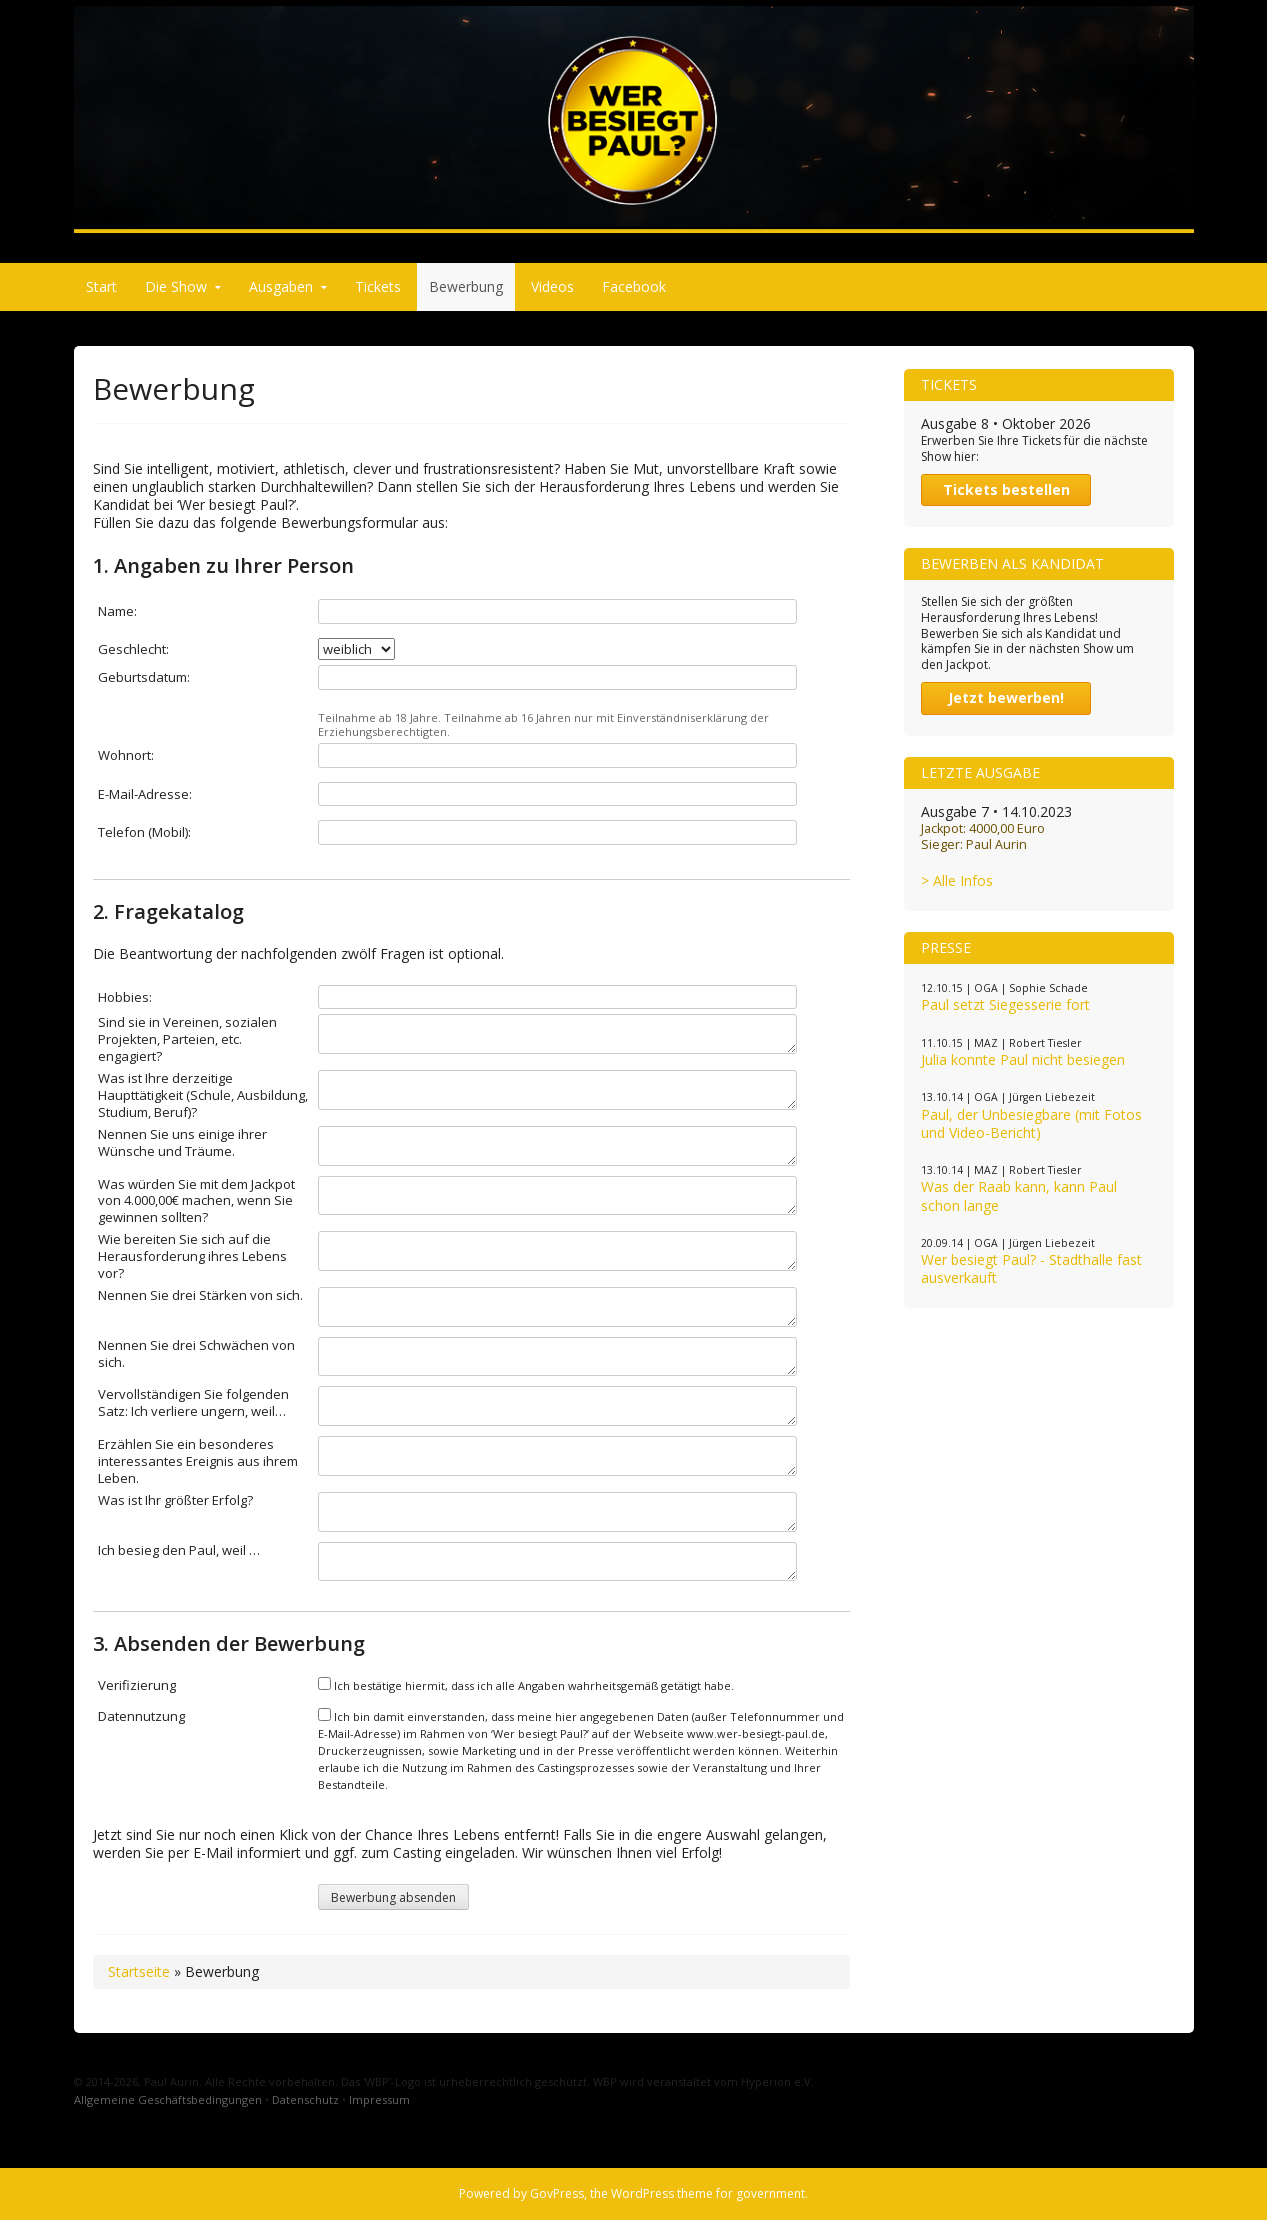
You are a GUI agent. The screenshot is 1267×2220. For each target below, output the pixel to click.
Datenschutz (305, 2099)
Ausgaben (281, 286)
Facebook (634, 286)
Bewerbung (466, 286)
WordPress (642, 2193)
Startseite (139, 1971)
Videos (552, 286)
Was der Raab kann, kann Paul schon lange (1019, 1195)
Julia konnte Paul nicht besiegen (1023, 1059)
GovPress (557, 2193)
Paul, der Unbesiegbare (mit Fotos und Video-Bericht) (1031, 1123)
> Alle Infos (957, 880)
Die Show (176, 286)
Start (101, 286)
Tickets (378, 286)
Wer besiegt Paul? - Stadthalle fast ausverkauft (1031, 1268)
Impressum (379, 2099)
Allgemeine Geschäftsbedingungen (168, 2099)
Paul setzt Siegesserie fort (1005, 1004)
